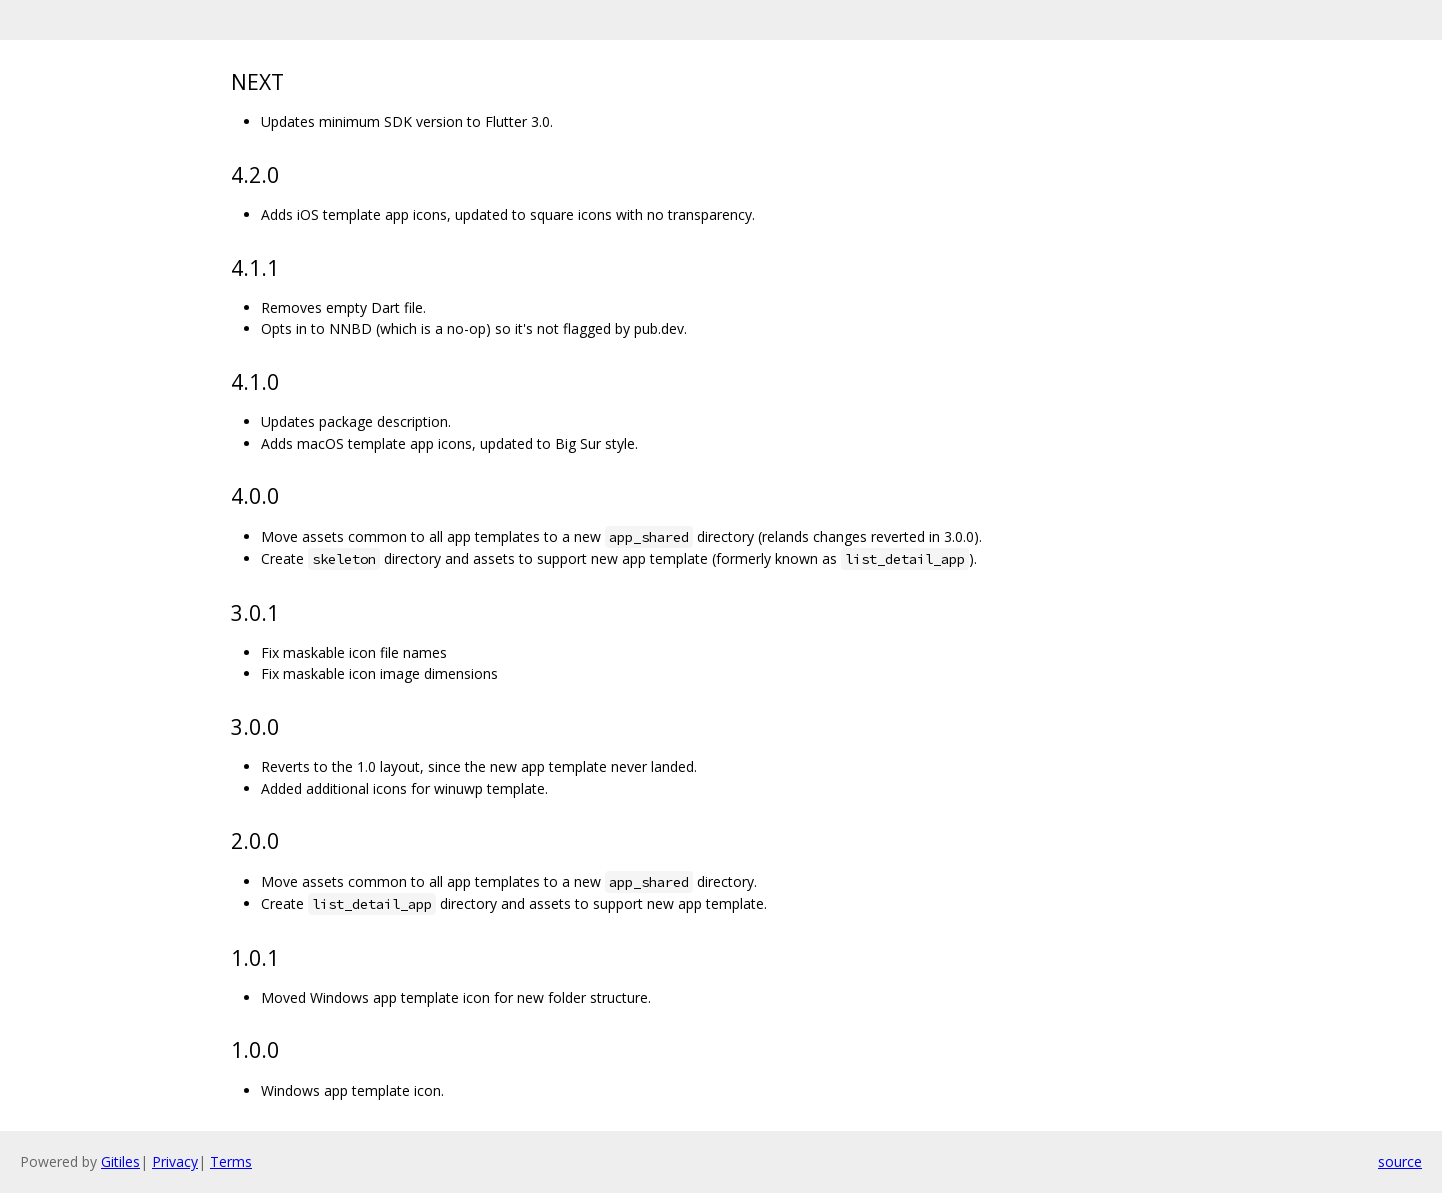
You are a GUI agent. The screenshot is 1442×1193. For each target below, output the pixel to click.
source (1400, 1161)
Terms (231, 1161)
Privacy (175, 1161)
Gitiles (120, 1161)
